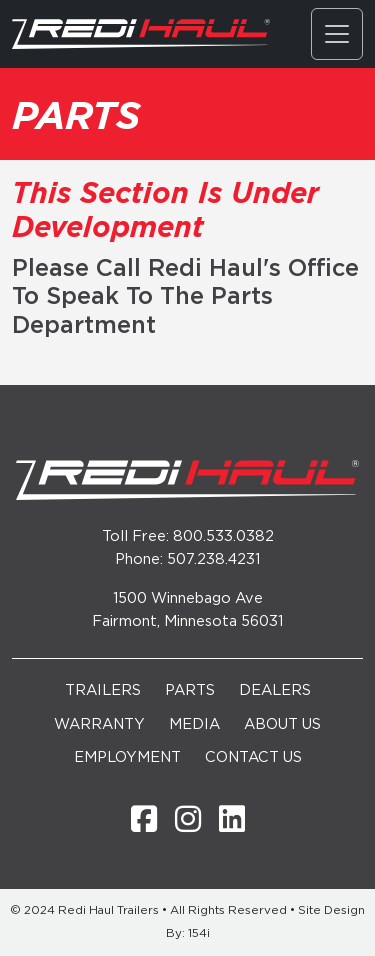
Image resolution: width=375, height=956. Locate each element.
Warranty (99, 724)
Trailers (103, 690)
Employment (127, 757)
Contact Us (253, 757)
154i (199, 933)
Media (194, 724)
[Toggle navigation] (337, 34)
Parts (190, 690)
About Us (282, 724)
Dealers (275, 690)
